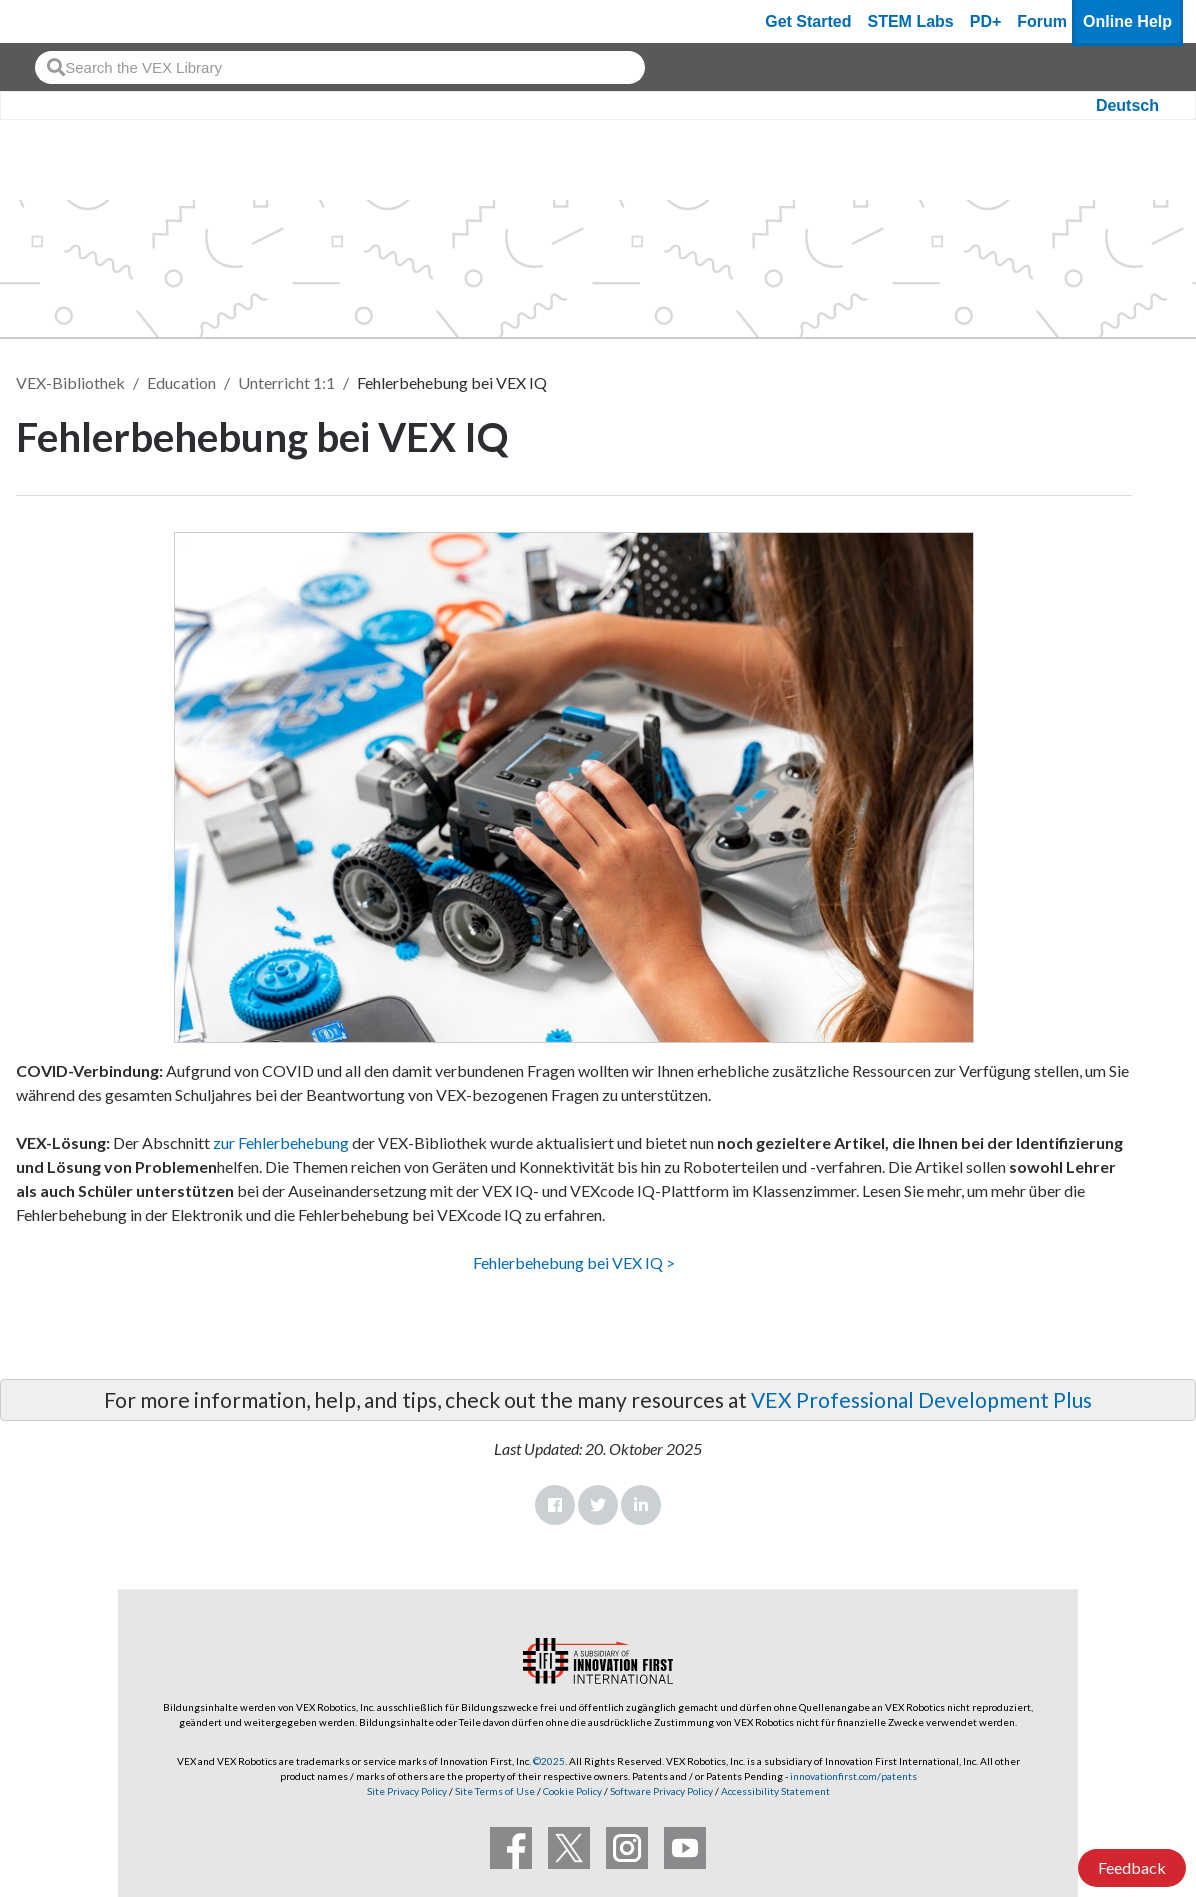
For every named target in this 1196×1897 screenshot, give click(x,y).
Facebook (555, 1505)
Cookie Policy (572, 1791)
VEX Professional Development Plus (921, 1399)
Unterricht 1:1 (286, 382)
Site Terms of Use (494, 1791)
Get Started (808, 21)
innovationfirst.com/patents (853, 1776)
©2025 (549, 1761)
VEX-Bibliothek (70, 382)
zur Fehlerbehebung (279, 1142)
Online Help (1127, 21)
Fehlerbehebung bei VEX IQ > (574, 1262)
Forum (1042, 21)
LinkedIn (641, 1505)
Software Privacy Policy (661, 1791)
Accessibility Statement (775, 1791)
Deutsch (1127, 105)
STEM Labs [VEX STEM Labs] (911, 21)
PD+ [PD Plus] (986, 21)
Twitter (598, 1505)
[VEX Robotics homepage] (54, 21)
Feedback (1132, 1867)
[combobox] (340, 67)
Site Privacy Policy (407, 1791)
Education (181, 382)
